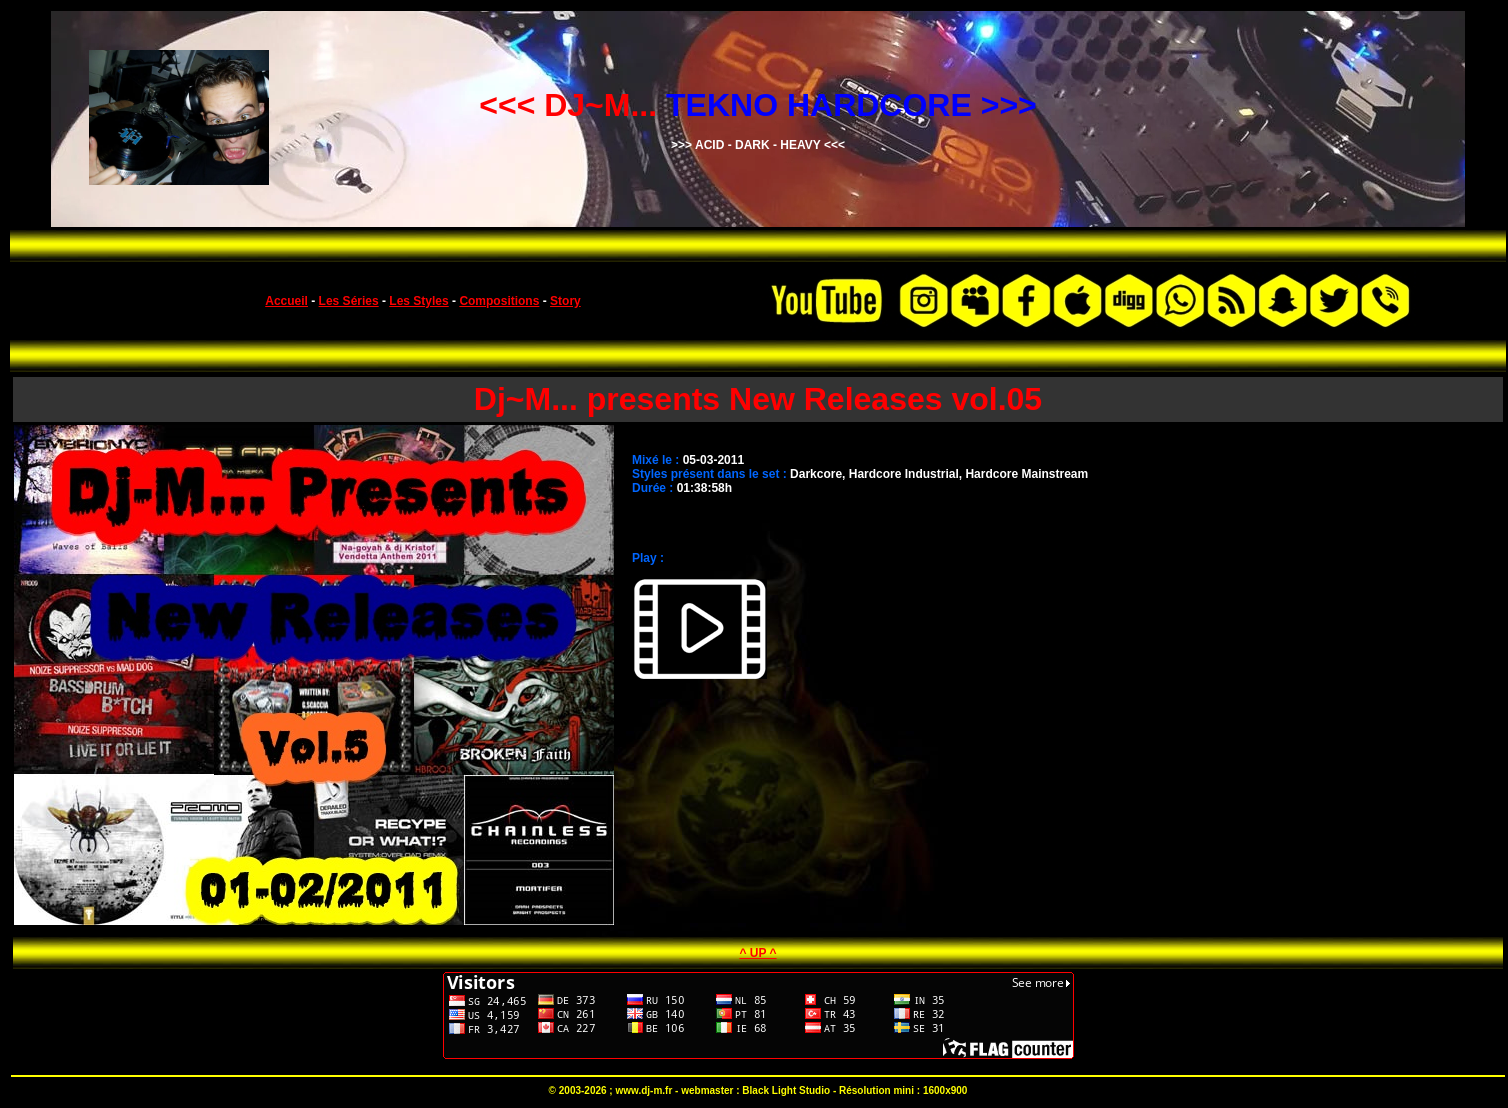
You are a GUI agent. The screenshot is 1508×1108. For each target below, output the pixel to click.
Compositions (499, 301)
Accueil (286, 301)
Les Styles (418, 301)
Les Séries (349, 301)
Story (565, 301)
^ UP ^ (757, 953)
